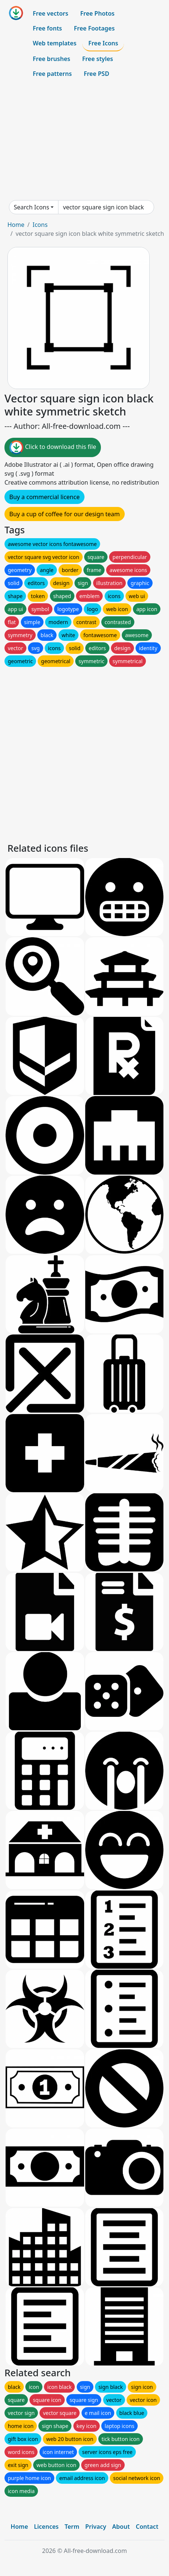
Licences (46, 2526)
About (121, 2526)
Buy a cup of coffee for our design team (64, 514)
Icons (39, 225)
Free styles (97, 59)
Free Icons (103, 43)
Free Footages (94, 28)
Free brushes (51, 59)
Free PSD (96, 74)
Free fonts (47, 28)
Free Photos (97, 13)
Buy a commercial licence (44, 497)
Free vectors (50, 13)
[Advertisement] (84, 140)
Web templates (54, 43)
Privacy (95, 2526)
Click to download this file (52, 447)
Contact (147, 2526)
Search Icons (31, 207)
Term (71, 2526)
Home (16, 225)
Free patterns (52, 74)
